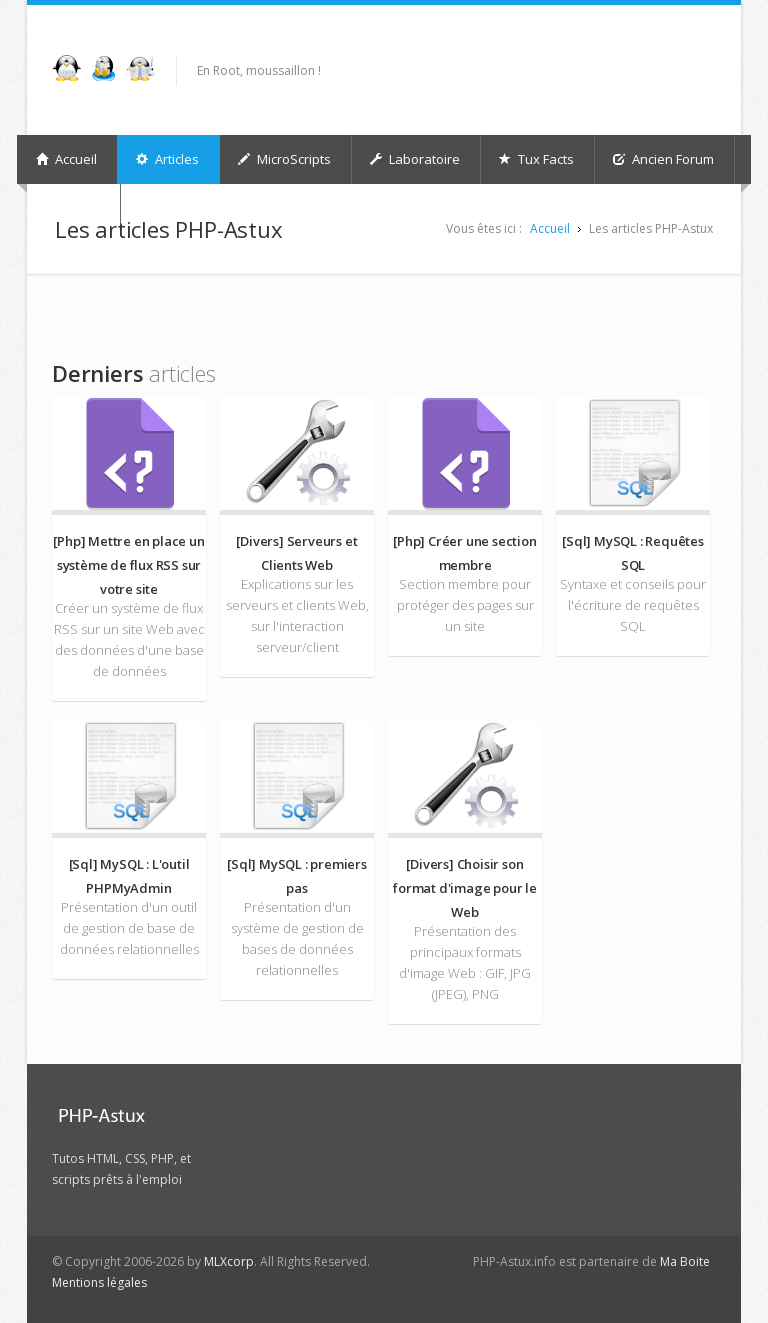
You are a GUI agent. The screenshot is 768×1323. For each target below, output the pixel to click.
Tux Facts (536, 159)
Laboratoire (415, 159)
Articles (167, 159)
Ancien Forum (663, 159)
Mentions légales (99, 1282)
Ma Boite (685, 1261)
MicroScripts (284, 159)
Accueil (66, 159)
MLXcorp (229, 1261)
